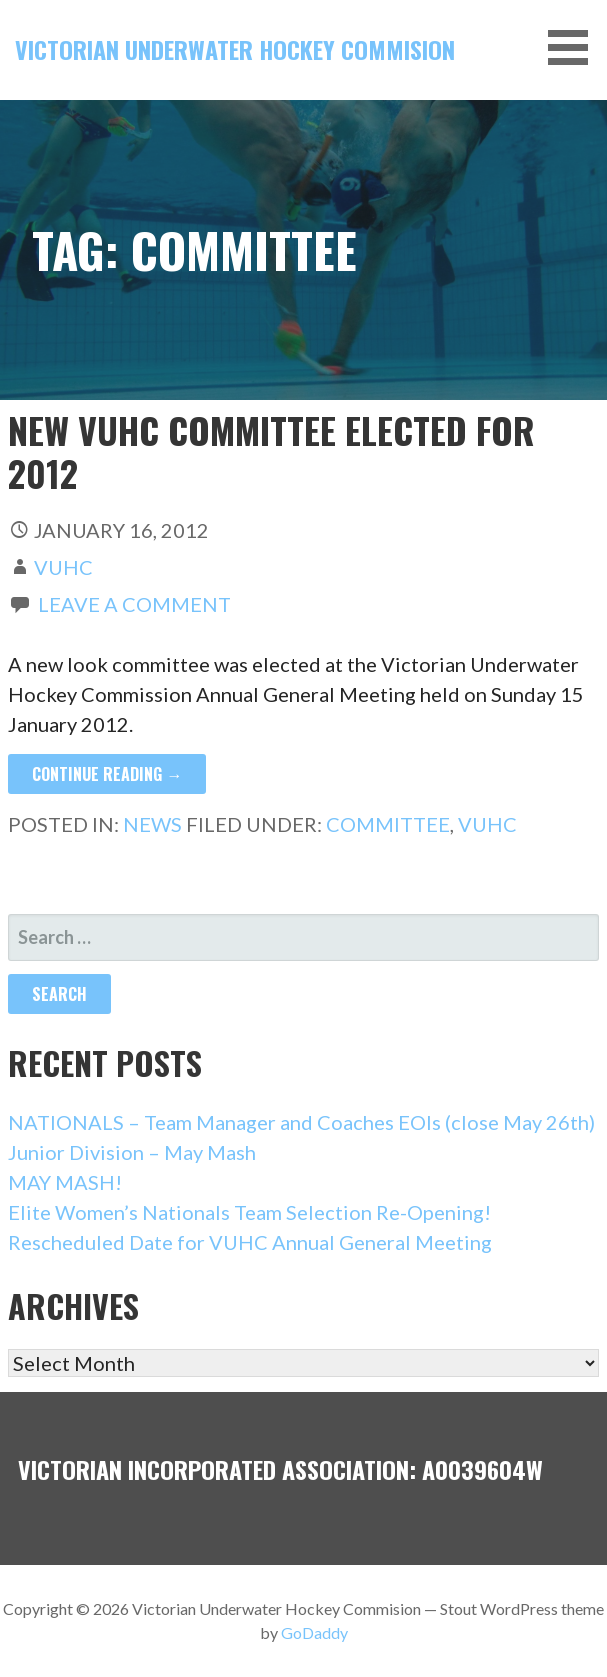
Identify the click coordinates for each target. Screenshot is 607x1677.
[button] (575, 47)
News (152, 824)
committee (388, 824)
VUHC (487, 824)
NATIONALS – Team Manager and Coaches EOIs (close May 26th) (301, 1122)
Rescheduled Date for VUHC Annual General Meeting (250, 1242)
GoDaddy (314, 1632)
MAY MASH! (65, 1182)
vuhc (63, 567)
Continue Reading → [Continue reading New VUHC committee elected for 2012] (107, 774)
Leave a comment (134, 604)
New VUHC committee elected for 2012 (271, 451)
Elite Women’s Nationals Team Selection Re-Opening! (249, 1212)
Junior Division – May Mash (132, 1152)
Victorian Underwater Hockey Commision (235, 49)
